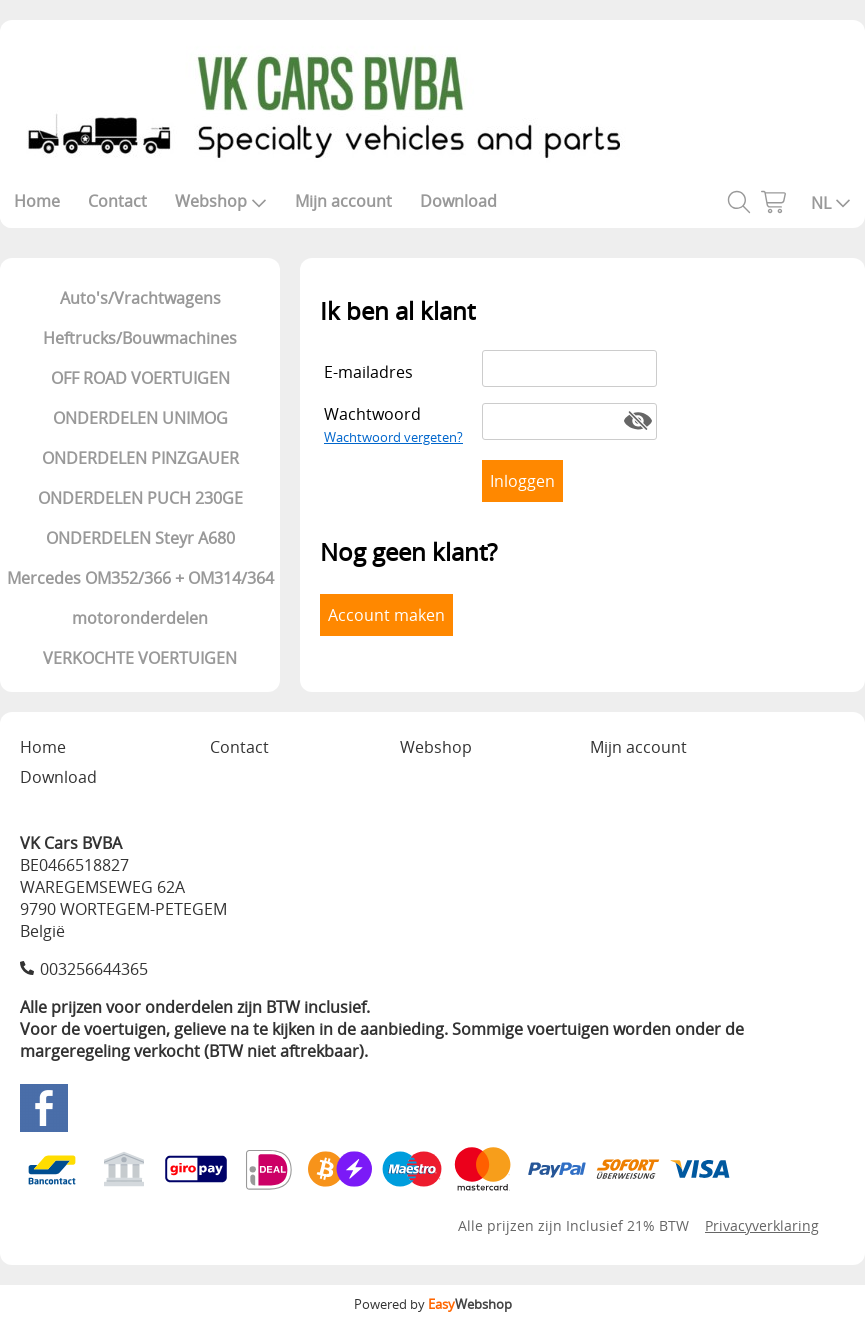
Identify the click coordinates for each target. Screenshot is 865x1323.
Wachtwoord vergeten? (393, 437)
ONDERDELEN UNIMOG (140, 418)
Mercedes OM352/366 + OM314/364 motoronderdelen (140, 598)
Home (37, 201)
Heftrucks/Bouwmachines (140, 338)
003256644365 (94, 969)
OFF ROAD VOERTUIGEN (140, 378)
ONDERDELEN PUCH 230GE (140, 498)
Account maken (386, 615)
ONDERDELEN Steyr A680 (140, 538)
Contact (117, 201)
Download (458, 201)
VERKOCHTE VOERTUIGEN (140, 658)
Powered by (433, 1304)
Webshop (221, 201)
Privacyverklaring (762, 1225)
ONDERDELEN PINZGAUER (140, 458)
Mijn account (343, 201)
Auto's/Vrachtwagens (140, 298)
